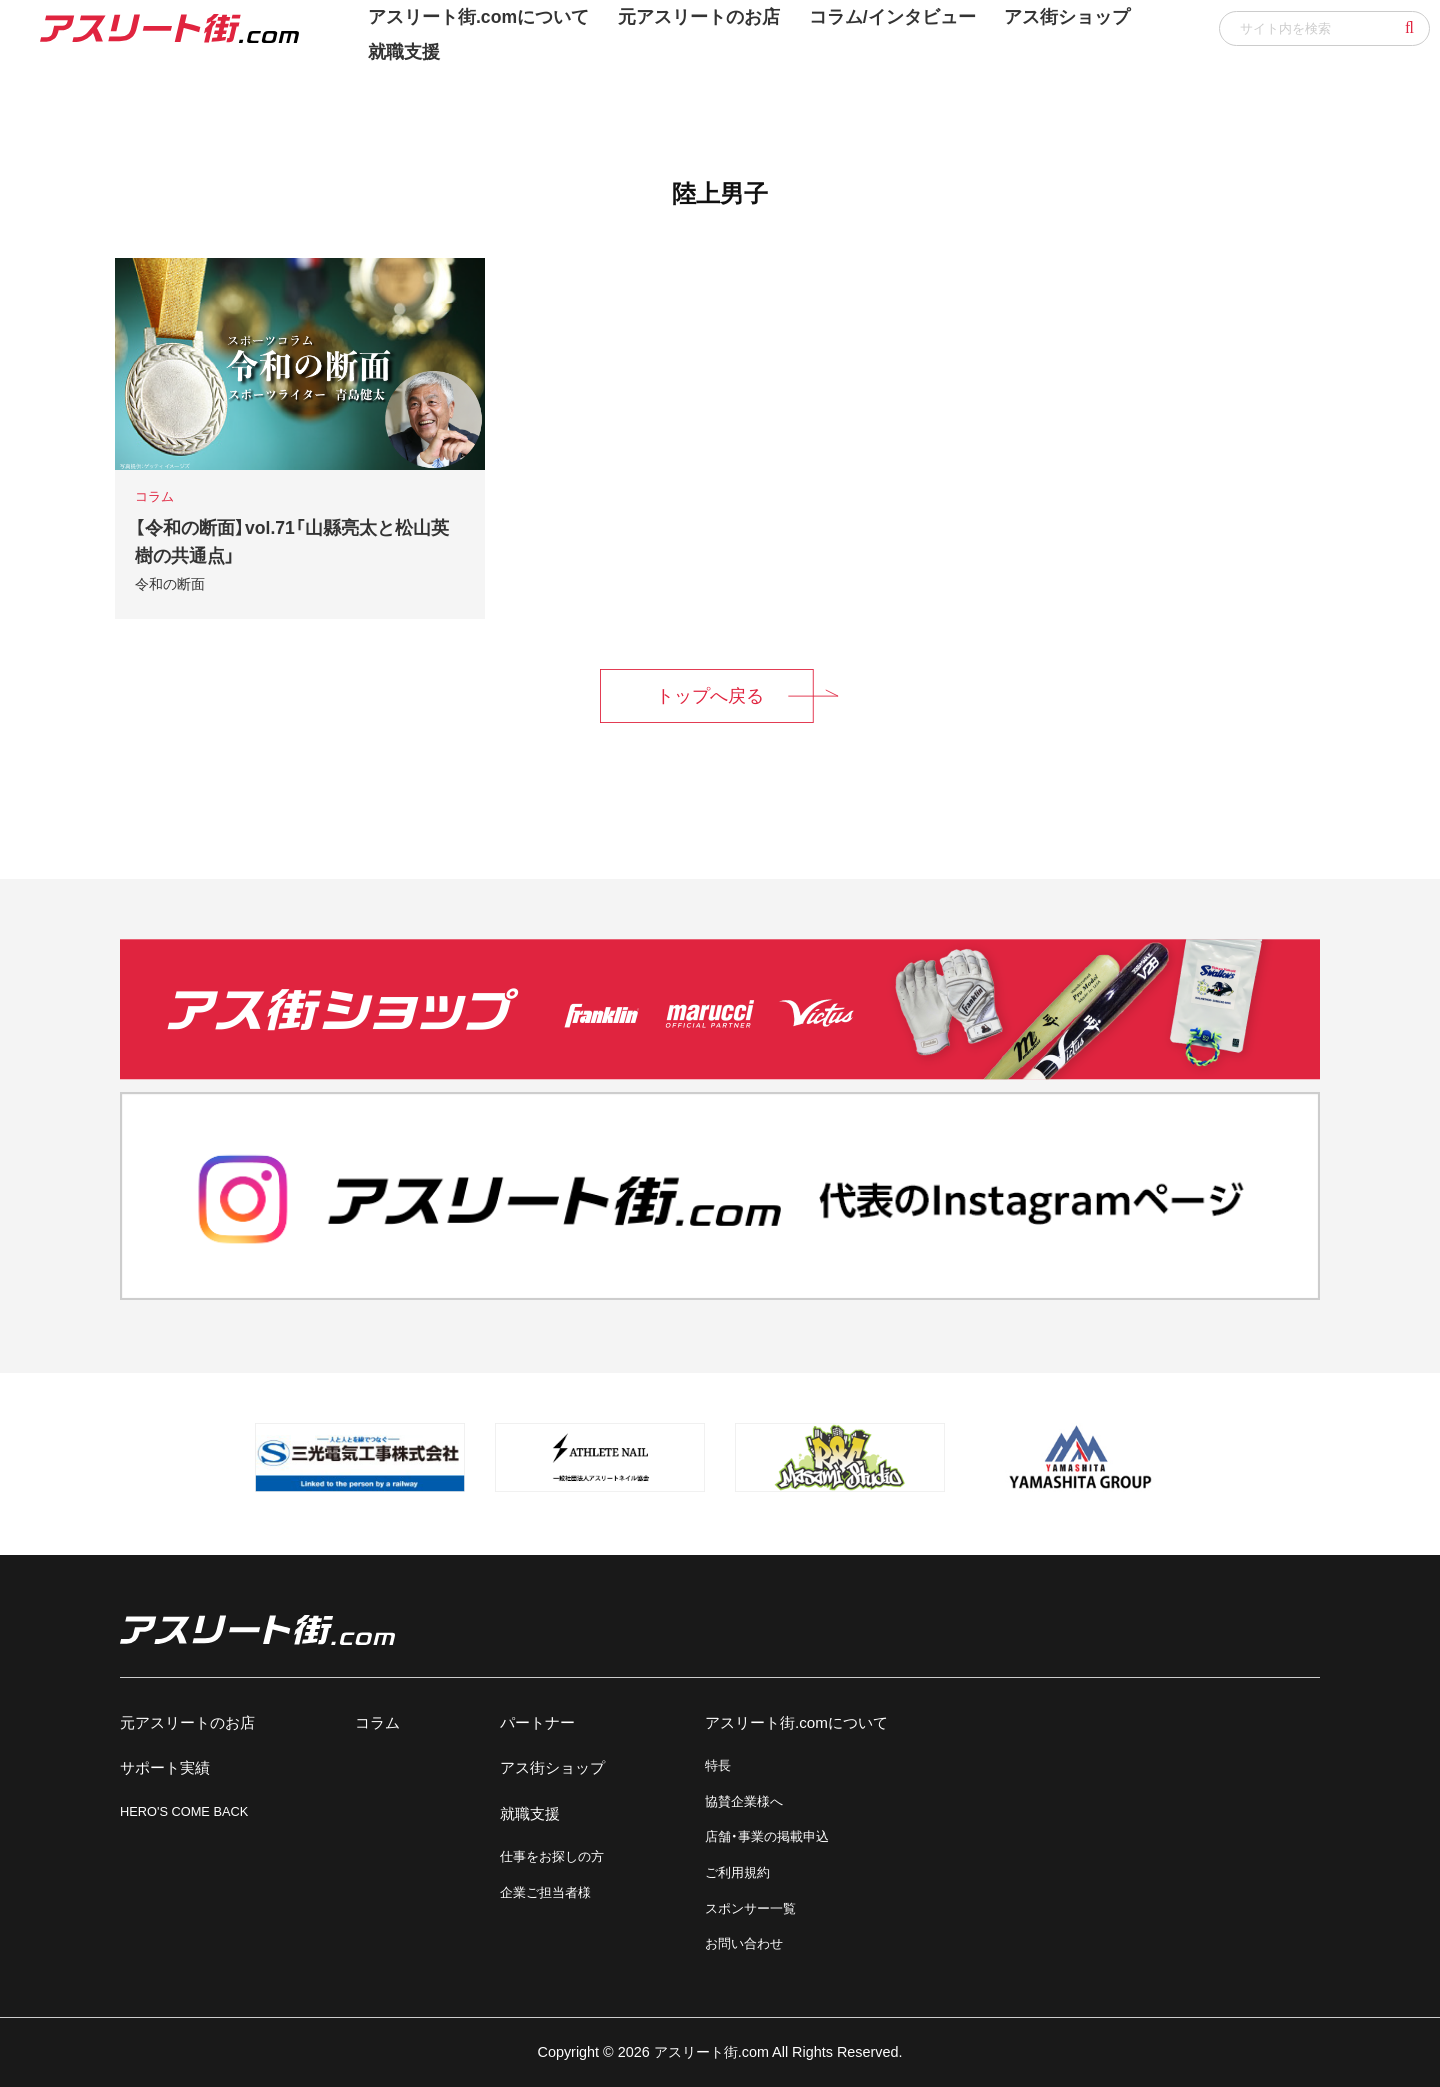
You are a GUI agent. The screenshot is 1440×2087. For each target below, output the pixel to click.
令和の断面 (170, 584)
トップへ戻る (710, 696)
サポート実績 (165, 1767)
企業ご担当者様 (545, 1892)
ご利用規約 (737, 1872)
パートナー (537, 1722)
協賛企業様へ (744, 1801)
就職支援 (404, 52)
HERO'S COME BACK (184, 1811)
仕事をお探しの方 (552, 1856)
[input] (1324, 28)
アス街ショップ (552, 1767)
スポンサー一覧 (750, 1908)
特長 (718, 1765)
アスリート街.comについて (796, 1722)
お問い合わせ (744, 1943)
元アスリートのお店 (187, 1722)
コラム (377, 1722)
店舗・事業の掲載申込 (767, 1836)
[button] (1409, 28)
